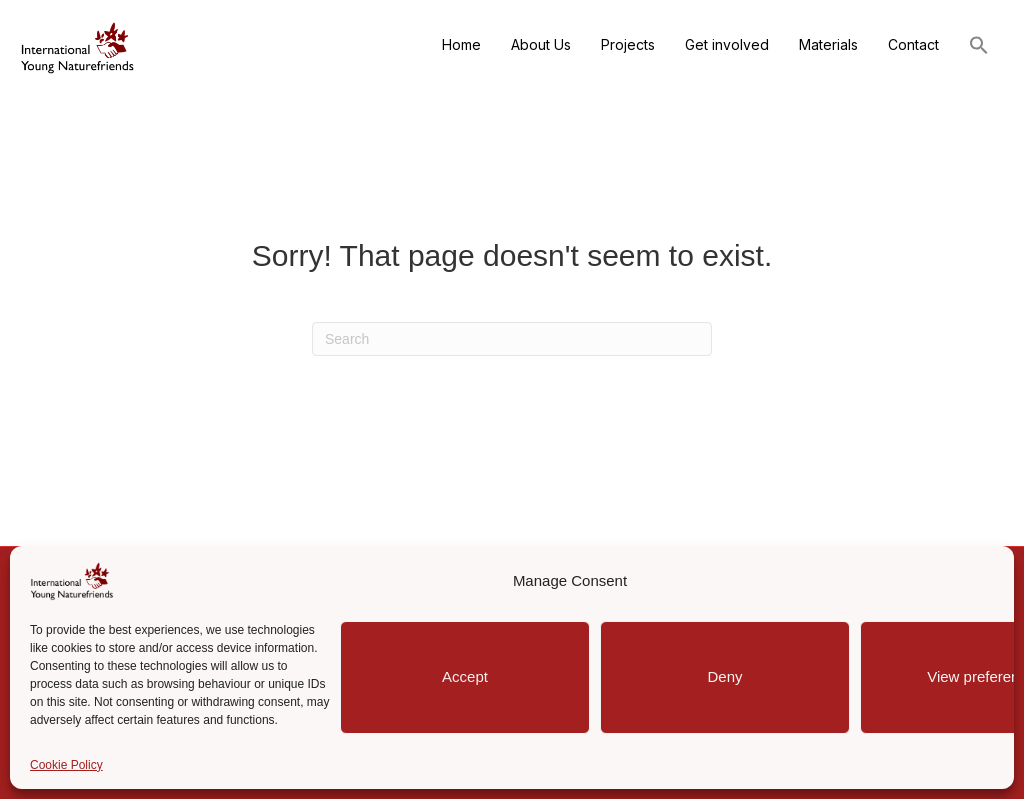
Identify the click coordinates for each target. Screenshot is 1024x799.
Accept (465, 676)
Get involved (727, 44)
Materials (828, 44)
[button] (979, 47)
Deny (724, 676)
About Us (541, 44)
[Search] (512, 339)
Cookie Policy (66, 765)
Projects (628, 44)
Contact (913, 44)
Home (461, 44)
